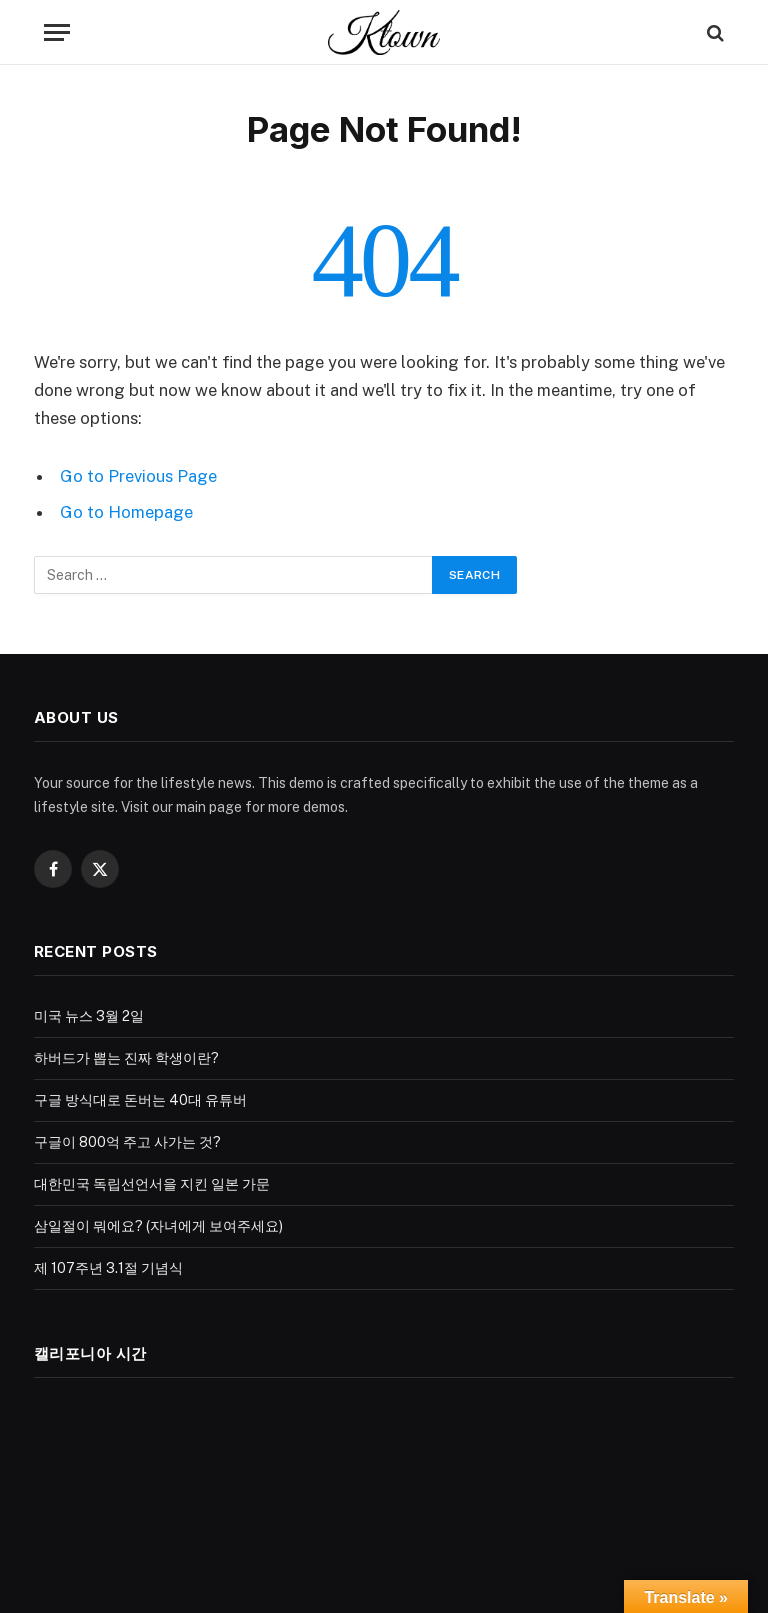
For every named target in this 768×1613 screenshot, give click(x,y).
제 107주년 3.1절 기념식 (108, 1268)
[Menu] (57, 32)
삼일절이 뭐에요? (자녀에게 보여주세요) (158, 1226)
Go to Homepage (126, 512)
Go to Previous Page (138, 476)
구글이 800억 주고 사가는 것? (127, 1142)
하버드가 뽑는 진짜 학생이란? (126, 1058)
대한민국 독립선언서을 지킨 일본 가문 (152, 1184)
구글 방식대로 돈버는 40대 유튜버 (140, 1100)
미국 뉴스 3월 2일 (89, 1016)
